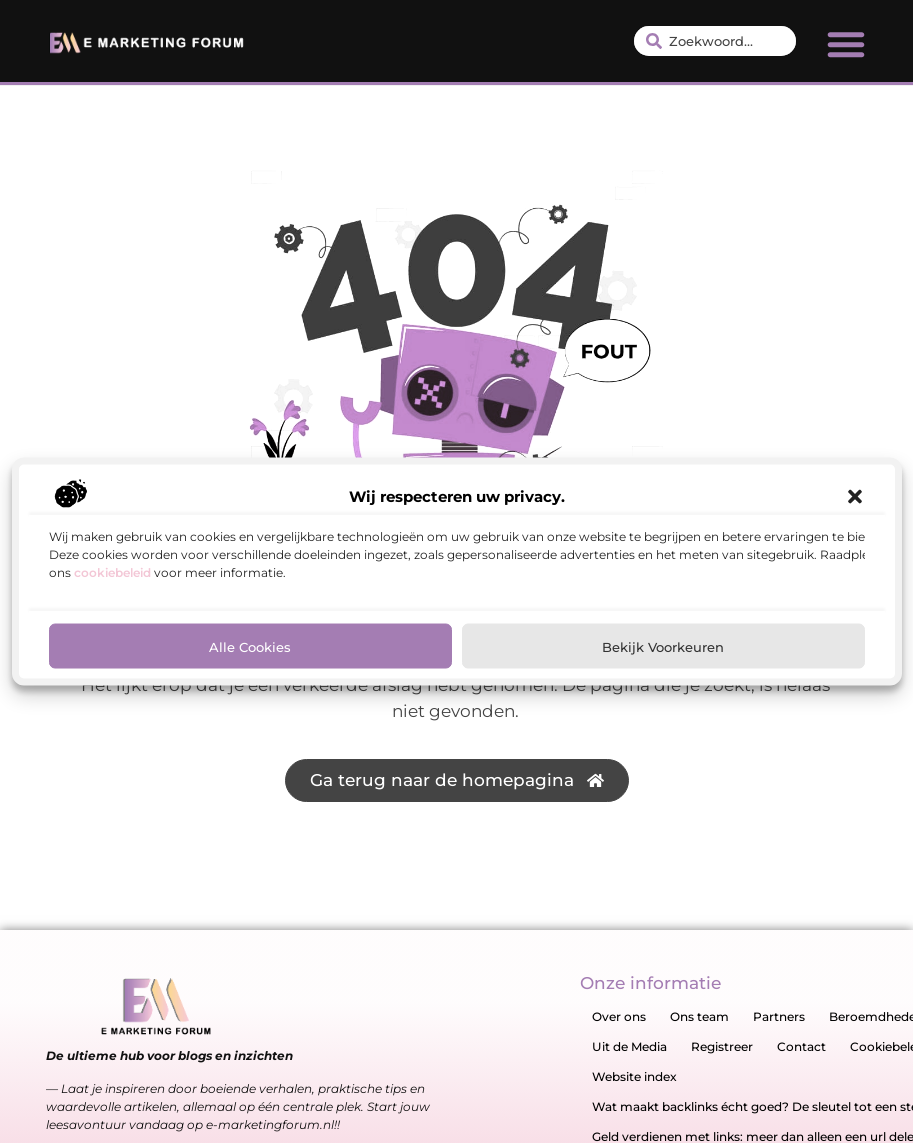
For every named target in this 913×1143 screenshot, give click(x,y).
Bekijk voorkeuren (663, 646)
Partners (779, 1016)
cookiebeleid (112, 572)
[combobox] (715, 41)
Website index (634, 1076)
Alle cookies (250, 646)
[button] (855, 497)
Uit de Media (629, 1046)
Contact (801, 1046)
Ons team (699, 1016)
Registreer (722, 1046)
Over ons (619, 1016)
